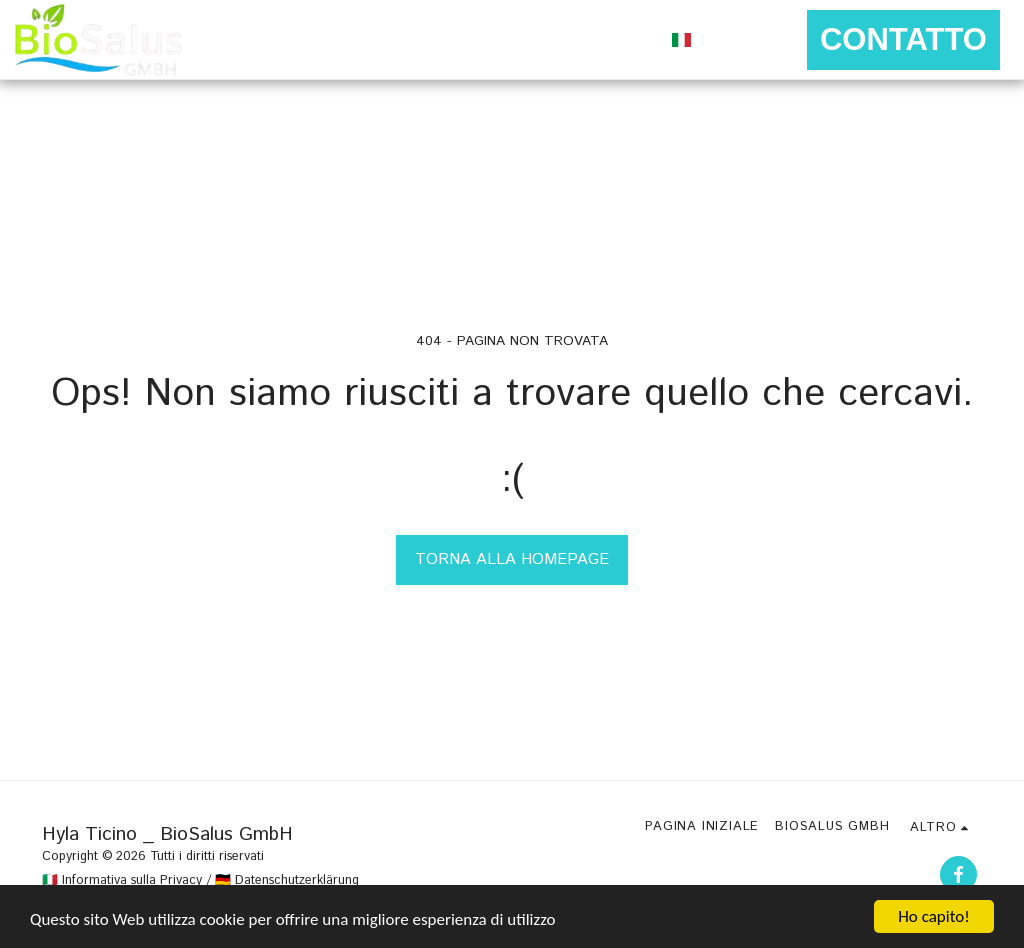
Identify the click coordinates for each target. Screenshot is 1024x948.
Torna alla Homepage (512, 559)
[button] (724, 40)
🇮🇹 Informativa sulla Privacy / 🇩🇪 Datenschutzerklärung (200, 880)
